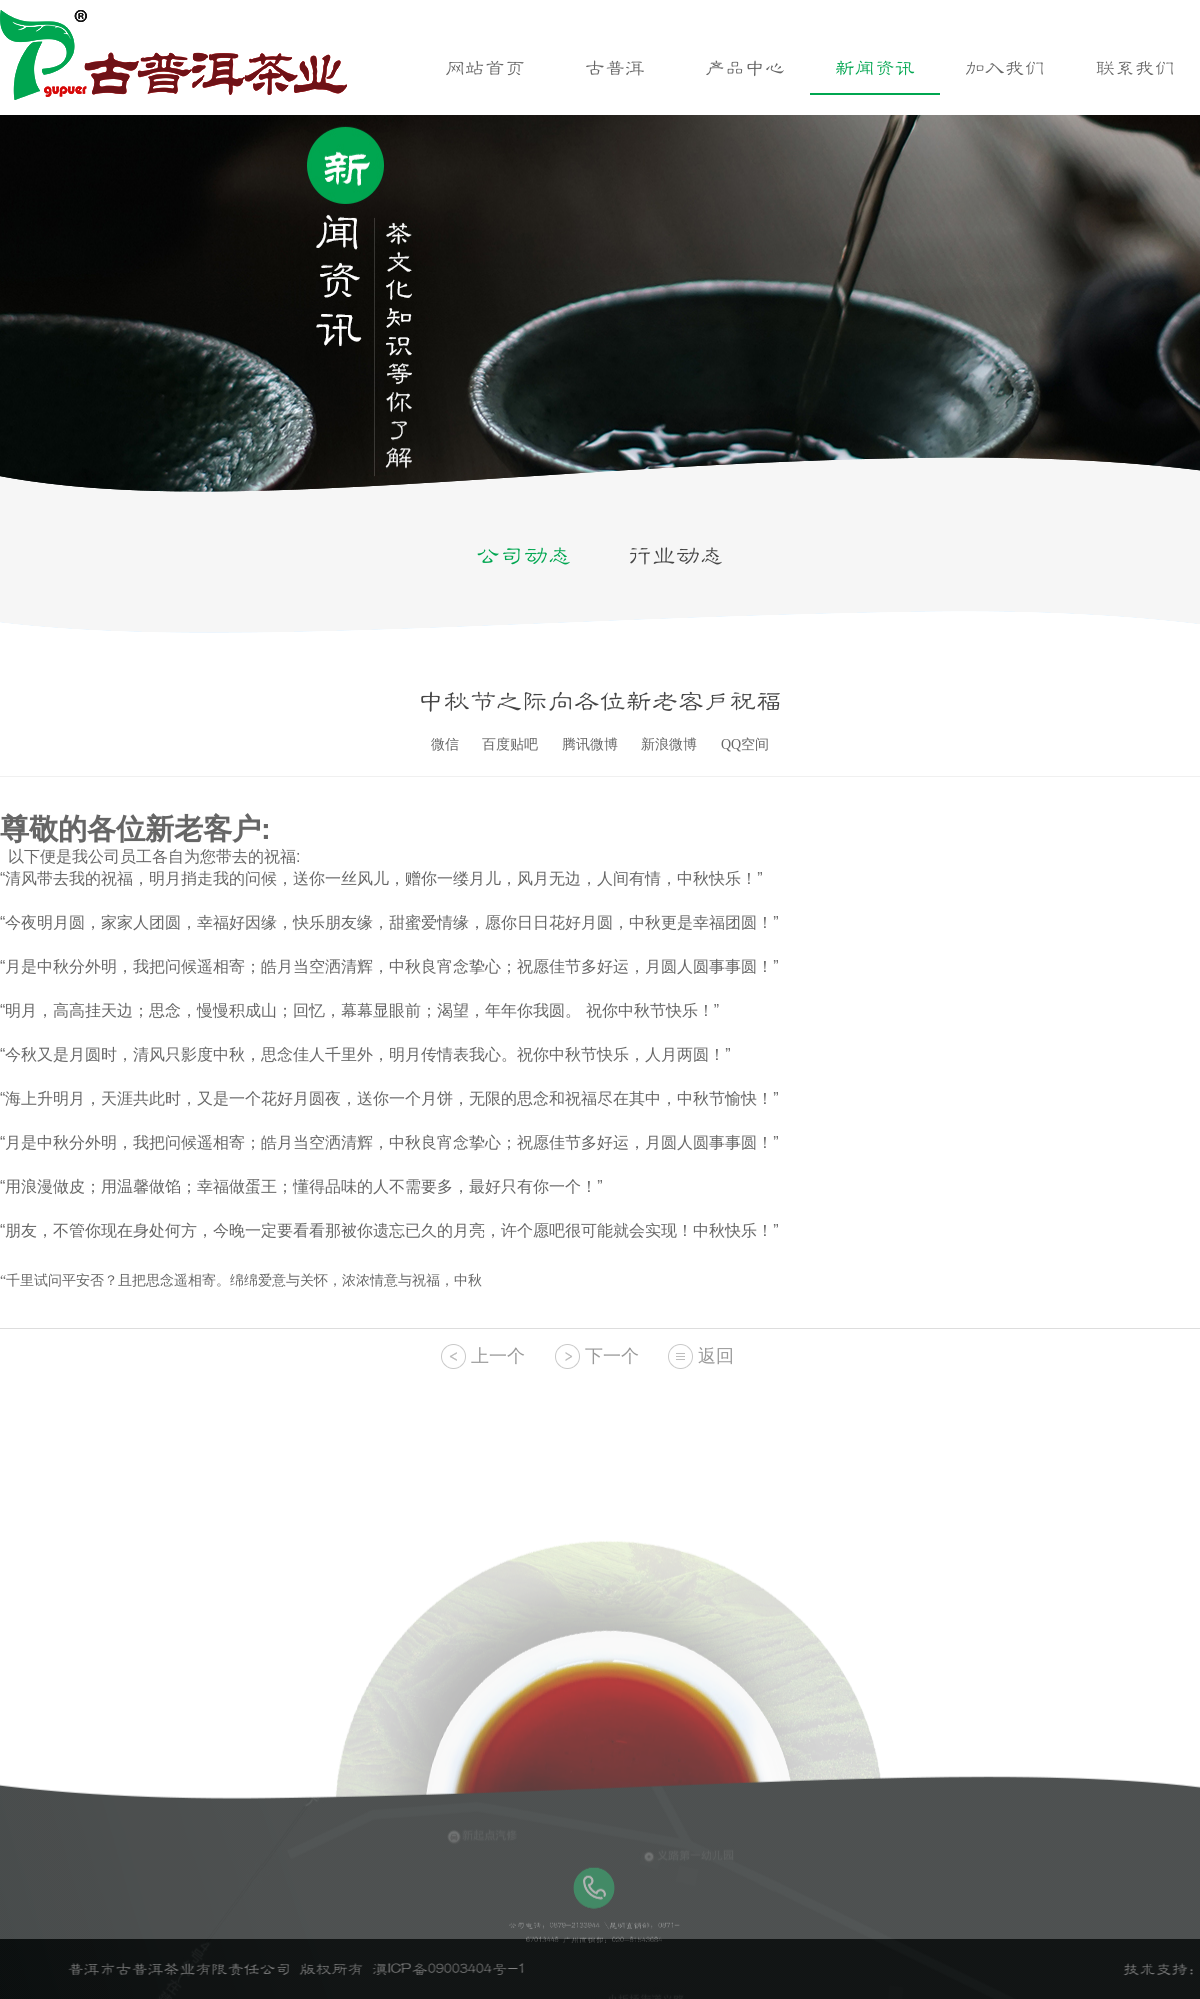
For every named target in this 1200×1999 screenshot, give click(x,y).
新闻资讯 (875, 68)
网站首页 (485, 68)
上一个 (498, 1356)
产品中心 (745, 68)
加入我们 (1005, 68)
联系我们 (1135, 68)
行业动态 (676, 556)
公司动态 (524, 556)
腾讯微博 (590, 744)
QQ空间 (745, 744)
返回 (716, 1356)
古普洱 (615, 68)
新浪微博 (669, 744)
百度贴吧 (510, 744)
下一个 (612, 1356)
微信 (445, 744)
